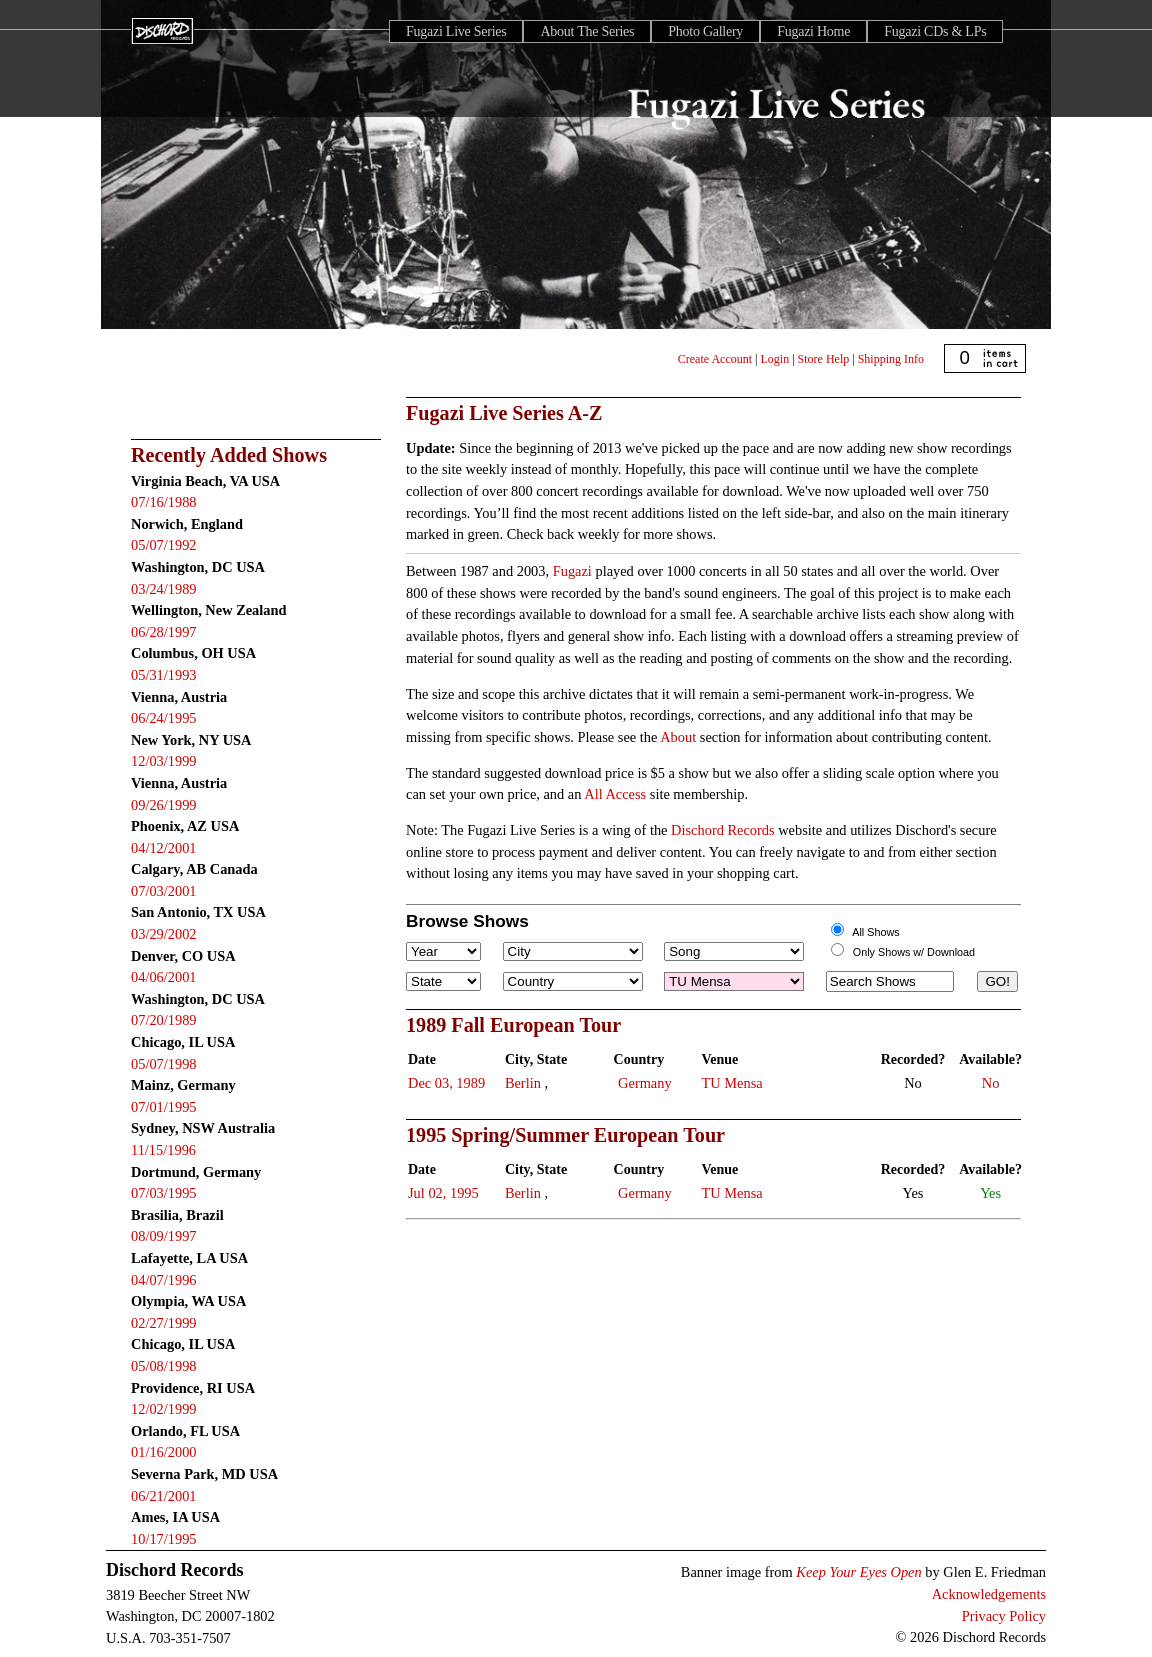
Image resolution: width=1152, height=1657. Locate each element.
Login (775, 359)
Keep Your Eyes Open (858, 1572)
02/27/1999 (164, 1323)
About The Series (587, 31)
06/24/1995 (164, 718)
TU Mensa (732, 1083)
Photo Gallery (705, 31)
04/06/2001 (164, 977)
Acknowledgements (989, 1594)
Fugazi (572, 571)
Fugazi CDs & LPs (935, 31)
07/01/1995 (164, 1107)
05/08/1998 (164, 1366)
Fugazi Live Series (456, 31)
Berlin (523, 1083)
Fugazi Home (813, 31)
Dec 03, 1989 (446, 1083)
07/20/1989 (164, 1020)
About (678, 737)
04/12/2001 (164, 848)
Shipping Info (891, 359)
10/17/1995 (164, 1539)
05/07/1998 (164, 1064)
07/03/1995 (164, 1193)
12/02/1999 (164, 1409)
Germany (645, 1083)
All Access (615, 794)
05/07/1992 (164, 545)
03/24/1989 (164, 589)
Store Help (824, 359)
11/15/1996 (163, 1150)
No (991, 1083)
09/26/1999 (164, 805)
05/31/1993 (164, 675)
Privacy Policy (1004, 1616)
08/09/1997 (164, 1236)
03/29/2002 (164, 934)
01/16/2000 (164, 1452)
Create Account (715, 359)
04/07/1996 (164, 1280)
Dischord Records (723, 830)
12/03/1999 (164, 761)
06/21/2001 (164, 1496)
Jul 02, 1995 (443, 1193)
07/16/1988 (164, 502)
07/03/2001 (164, 891)
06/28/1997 (164, 632)
